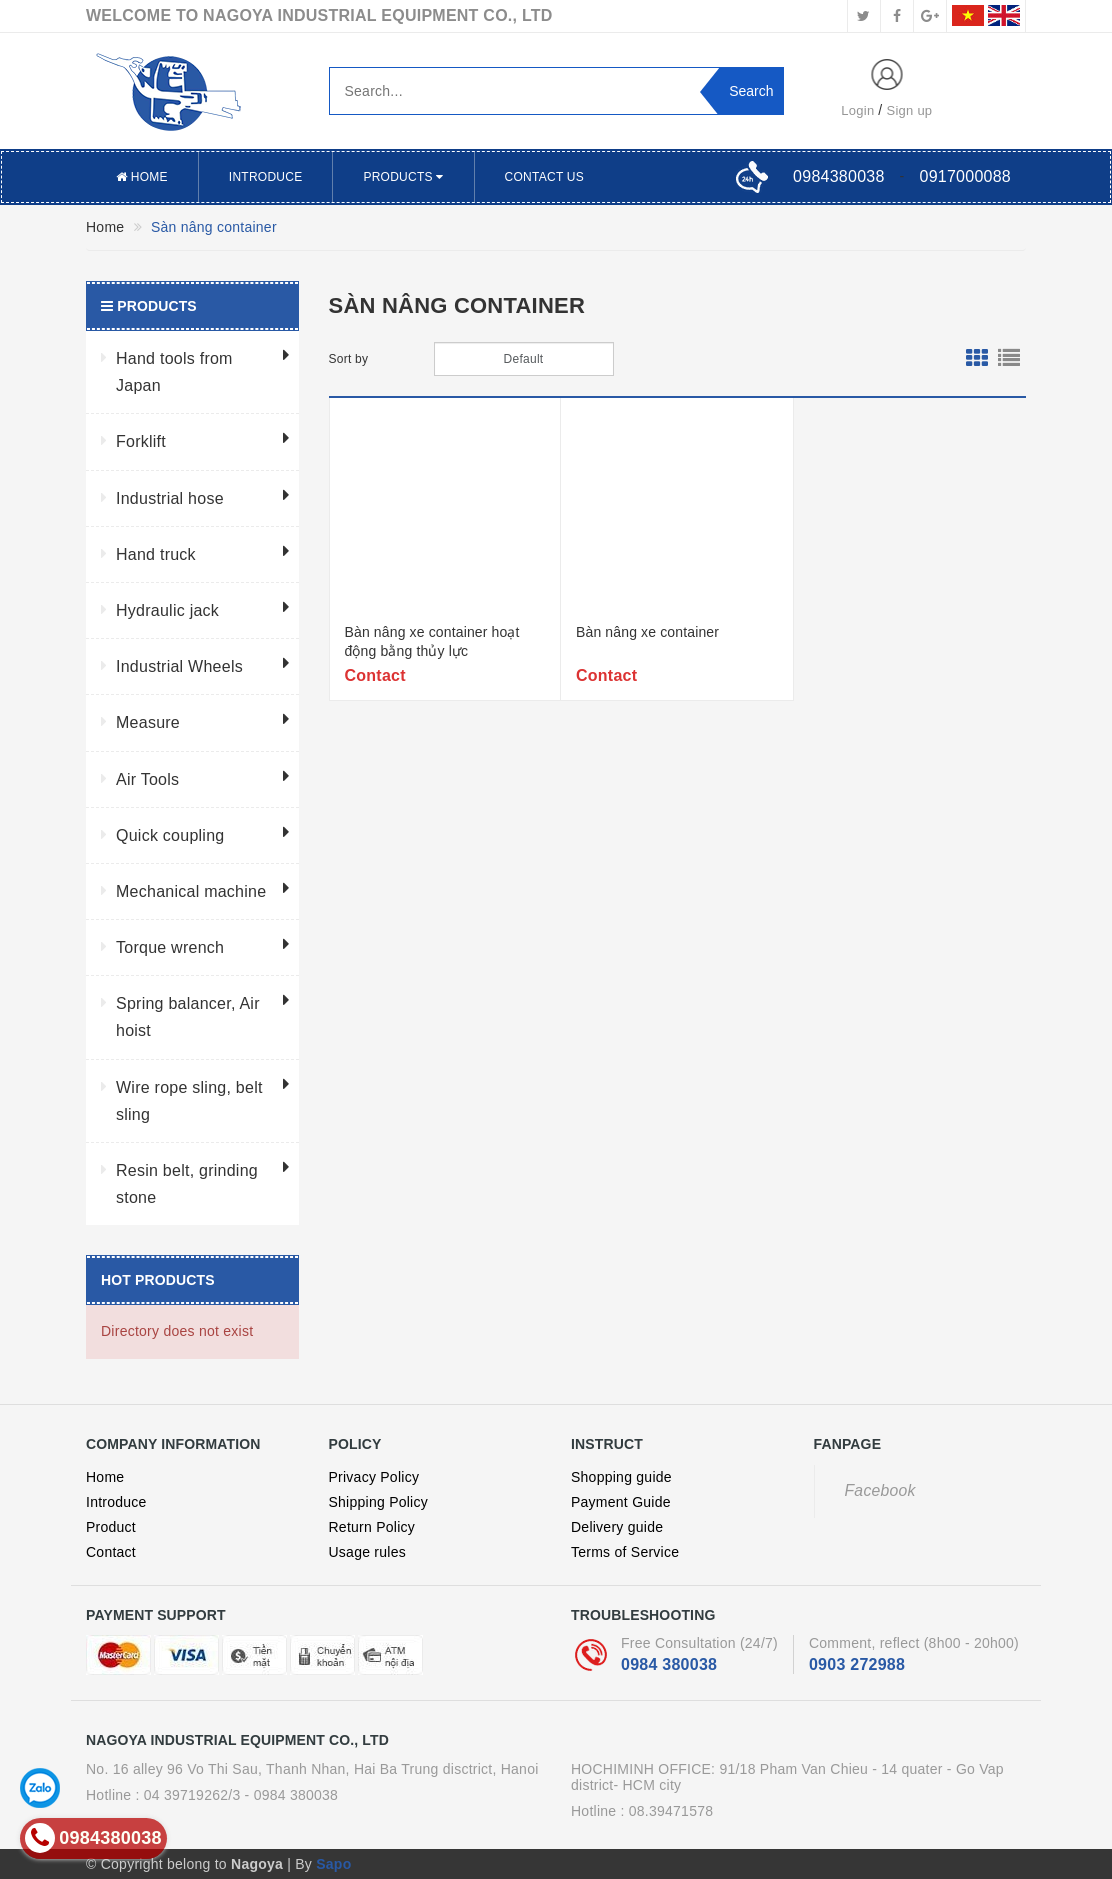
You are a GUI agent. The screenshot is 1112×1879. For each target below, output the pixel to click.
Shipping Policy (378, 1502)
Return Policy (372, 1527)
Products (403, 177)
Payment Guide (621, 1502)
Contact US (544, 177)
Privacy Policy (374, 1477)
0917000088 (965, 176)
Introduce (266, 177)
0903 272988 (857, 1664)
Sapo (333, 1864)
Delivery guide (617, 1527)
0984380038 (838, 176)
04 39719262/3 (192, 1795)
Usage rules (367, 1552)
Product (111, 1527)
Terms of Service (625, 1552)
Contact (111, 1552)
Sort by (349, 359)
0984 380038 (669, 1664)
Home (142, 177)
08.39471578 (671, 1811)
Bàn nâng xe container (647, 632)
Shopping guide (621, 1477)
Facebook (880, 1490)
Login (857, 110)
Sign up (910, 110)
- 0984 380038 (292, 1795)
